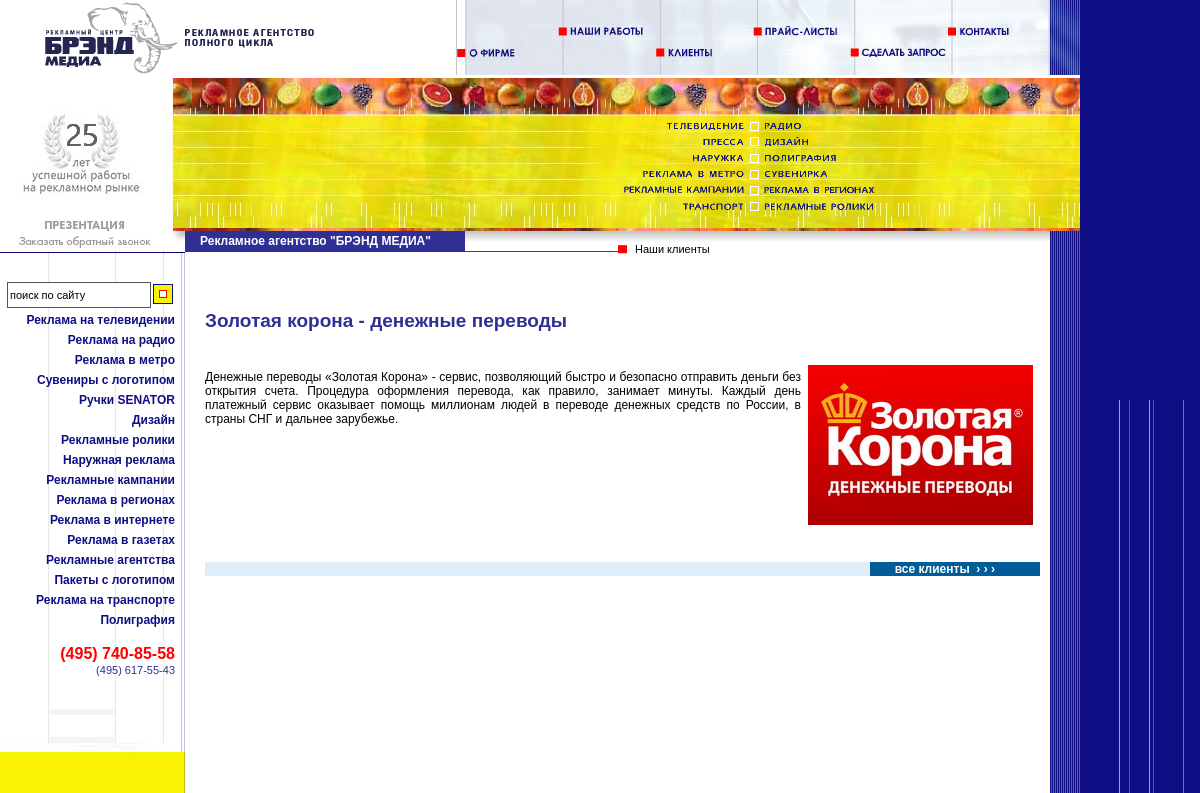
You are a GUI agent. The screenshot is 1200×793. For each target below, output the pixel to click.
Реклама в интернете (112, 520)
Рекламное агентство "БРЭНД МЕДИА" (315, 241)
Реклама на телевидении (100, 320)
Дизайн (153, 420)
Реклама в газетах (121, 540)
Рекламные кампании (110, 480)
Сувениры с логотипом (106, 380)
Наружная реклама (119, 460)
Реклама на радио (121, 340)
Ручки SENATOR (127, 400)
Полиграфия (137, 620)
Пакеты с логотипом (114, 580)
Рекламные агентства (110, 560)
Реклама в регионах (115, 500)
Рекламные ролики (118, 440)
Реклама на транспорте (105, 600)
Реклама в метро (125, 360)
